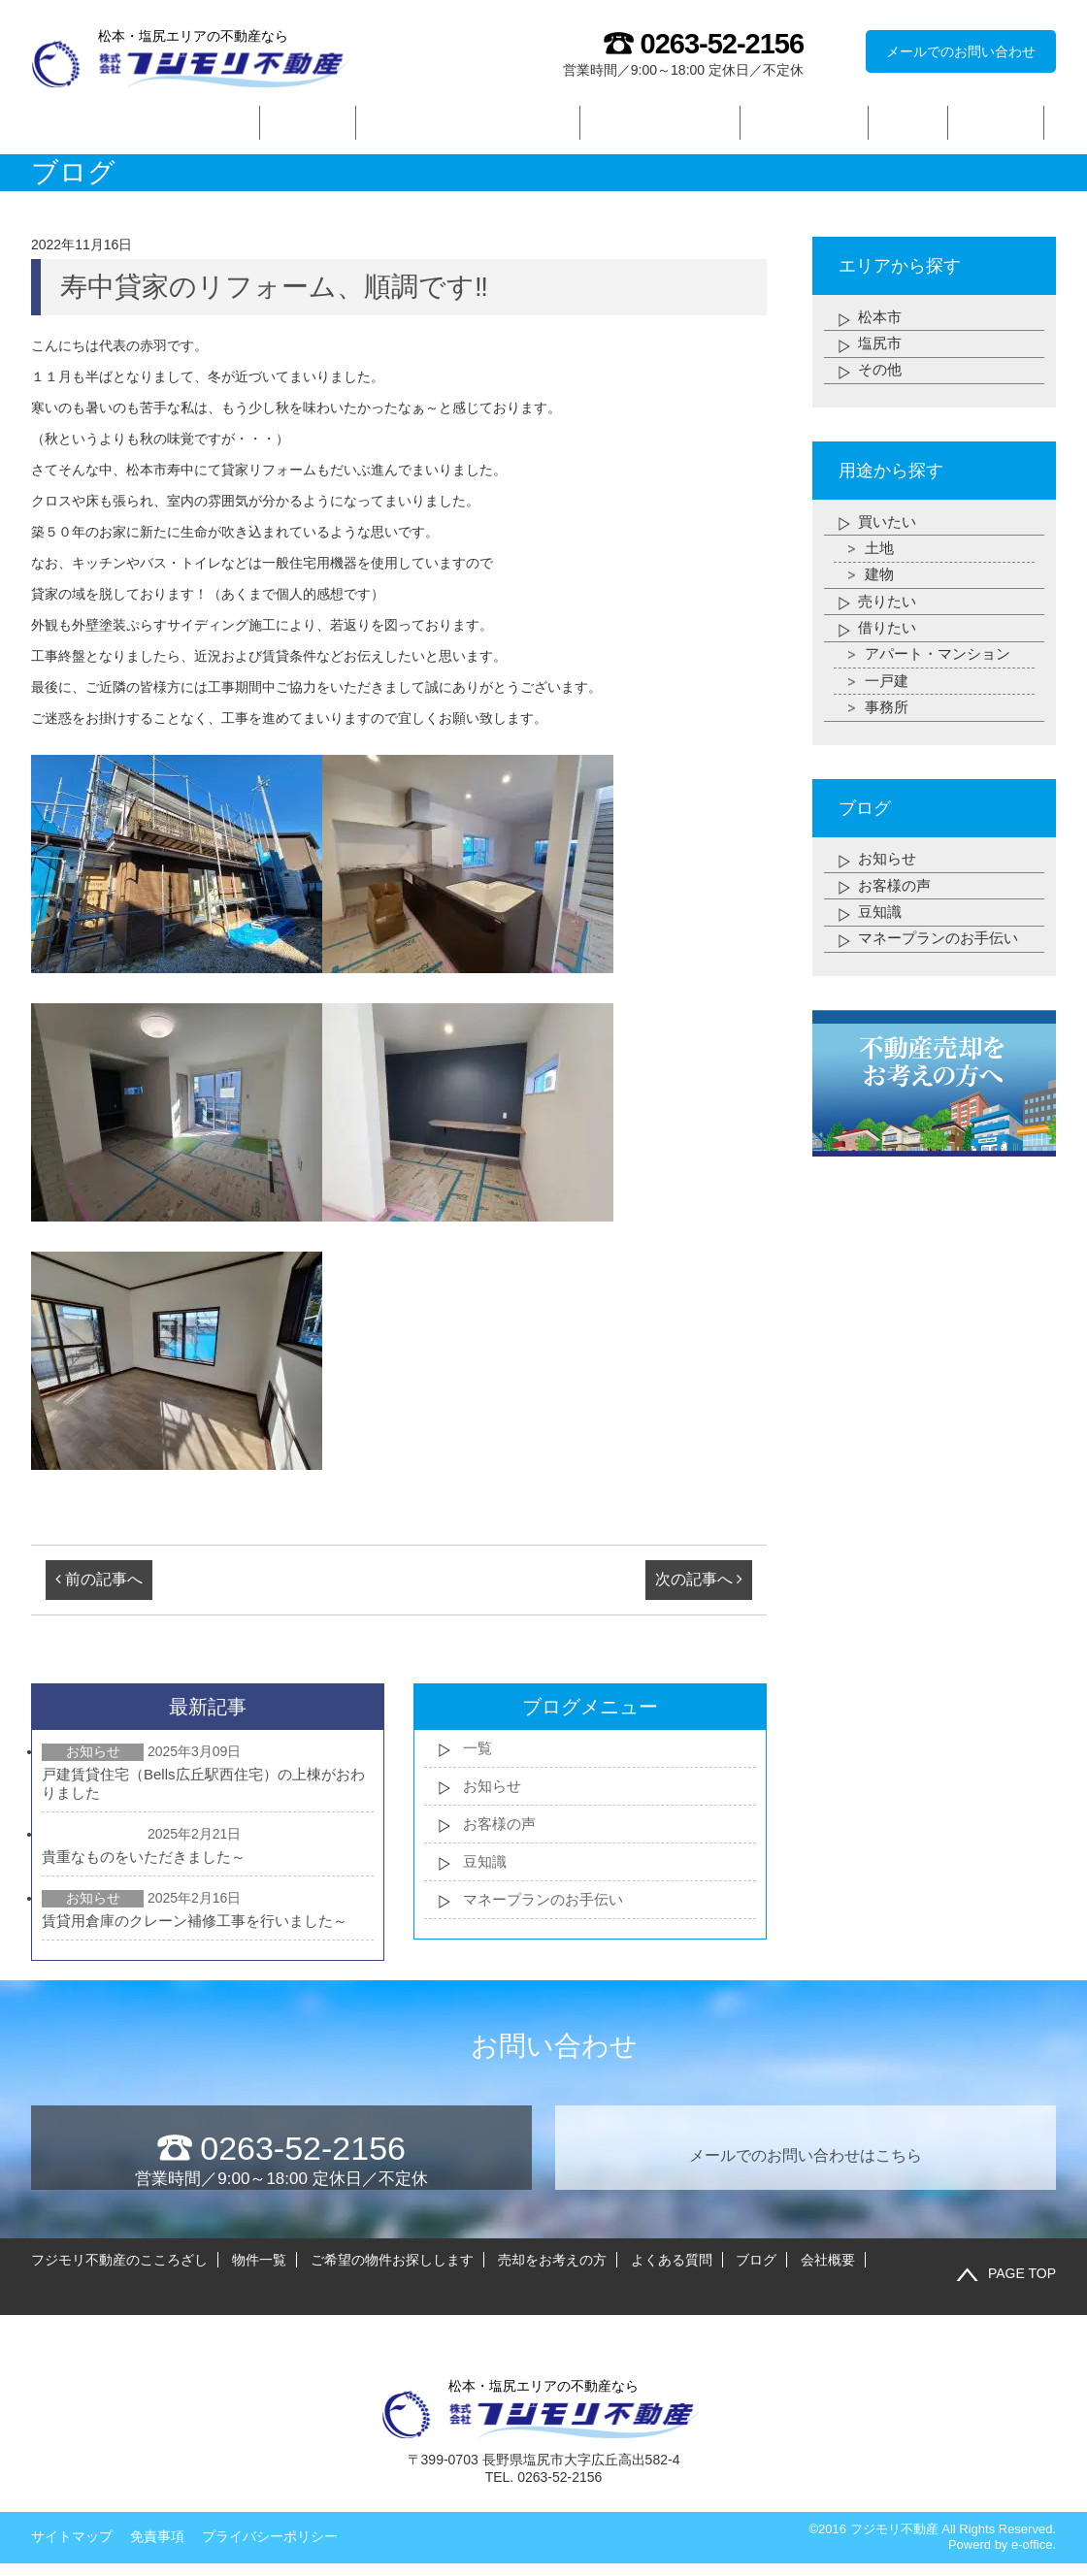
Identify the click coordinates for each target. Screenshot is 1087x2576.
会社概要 (997, 122)
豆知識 (486, 1870)
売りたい (889, 619)
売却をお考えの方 (660, 122)
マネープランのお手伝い (548, 1910)
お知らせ (494, 1790)
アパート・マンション (942, 677)
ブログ (908, 122)
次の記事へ (698, 1581)
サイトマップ (72, 2513)
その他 (881, 378)
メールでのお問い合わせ (961, 51)
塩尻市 (881, 349)
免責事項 (157, 2513)
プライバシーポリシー (270, 2513)
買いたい (889, 532)
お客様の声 (502, 1830)
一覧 (478, 1751)
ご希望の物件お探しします (468, 122)
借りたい (889, 648)
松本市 (881, 319)
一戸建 (888, 707)
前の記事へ (99, 1581)
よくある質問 (804, 122)
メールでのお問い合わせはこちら (805, 2149)
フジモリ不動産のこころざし (140, 122)
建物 (880, 590)
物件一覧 (308, 122)
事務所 (888, 736)
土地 (880, 561)
